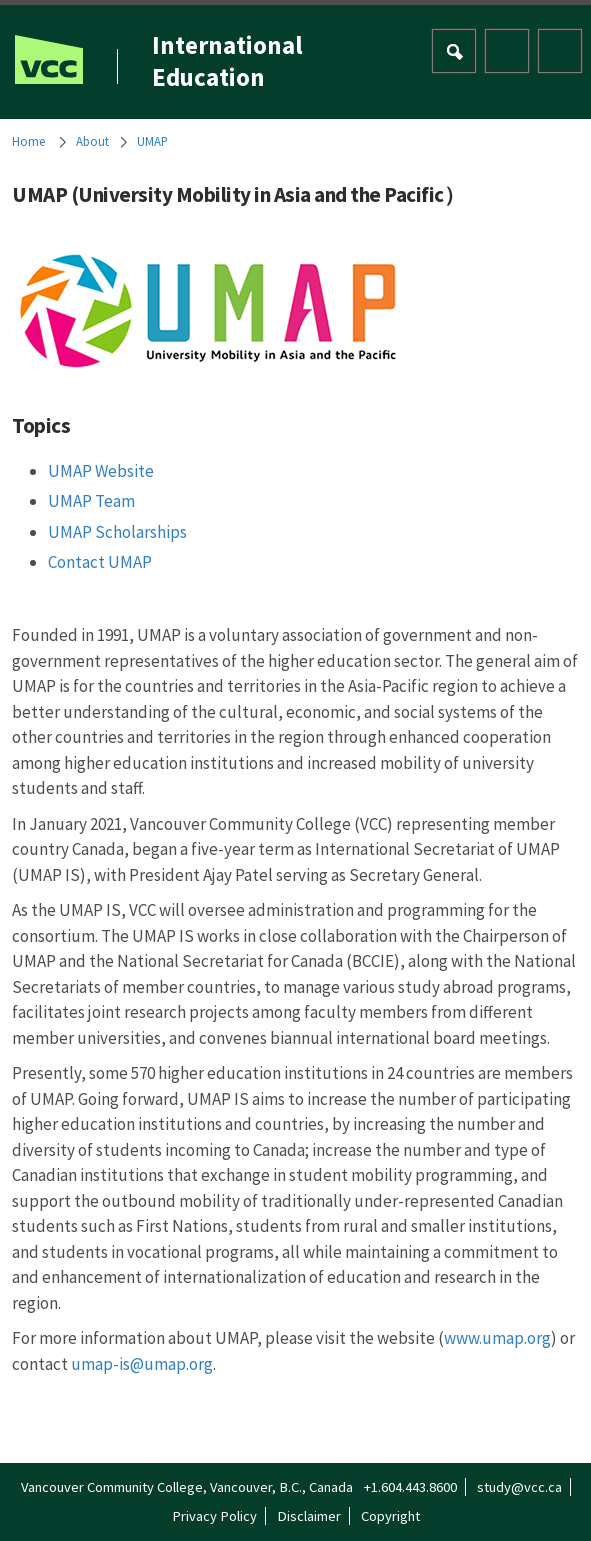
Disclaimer (309, 1516)
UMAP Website (101, 471)
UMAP (152, 141)
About (92, 141)
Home (28, 141)
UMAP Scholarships (117, 532)
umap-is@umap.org (142, 1364)
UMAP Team (91, 501)
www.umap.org (497, 1338)
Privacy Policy (214, 1516)
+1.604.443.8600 (410, 1487)
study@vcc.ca (519, 1487)
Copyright (390, 1516)
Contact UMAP (100, 562)
